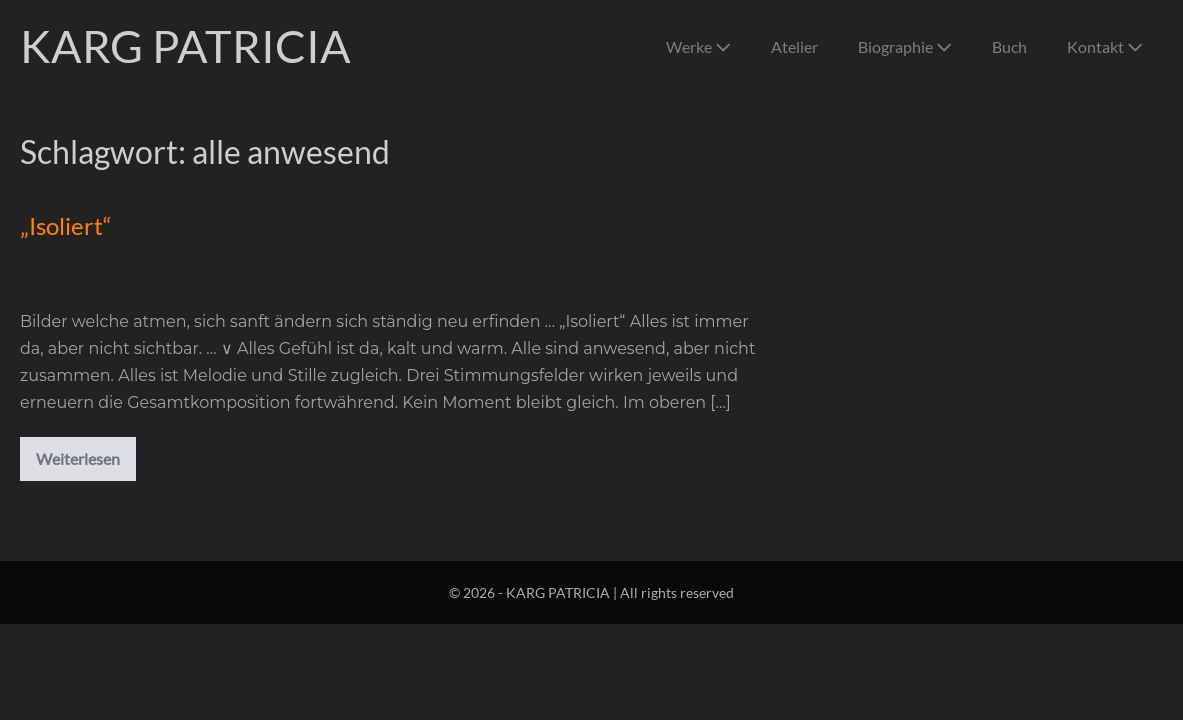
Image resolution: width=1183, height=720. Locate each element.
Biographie (905, 46)
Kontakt (1105, 46)
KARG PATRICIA (185, 46)
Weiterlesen (86, 462)
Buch (1009, 46)
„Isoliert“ (66, 225)
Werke (698, 46)
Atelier (794, 46)
